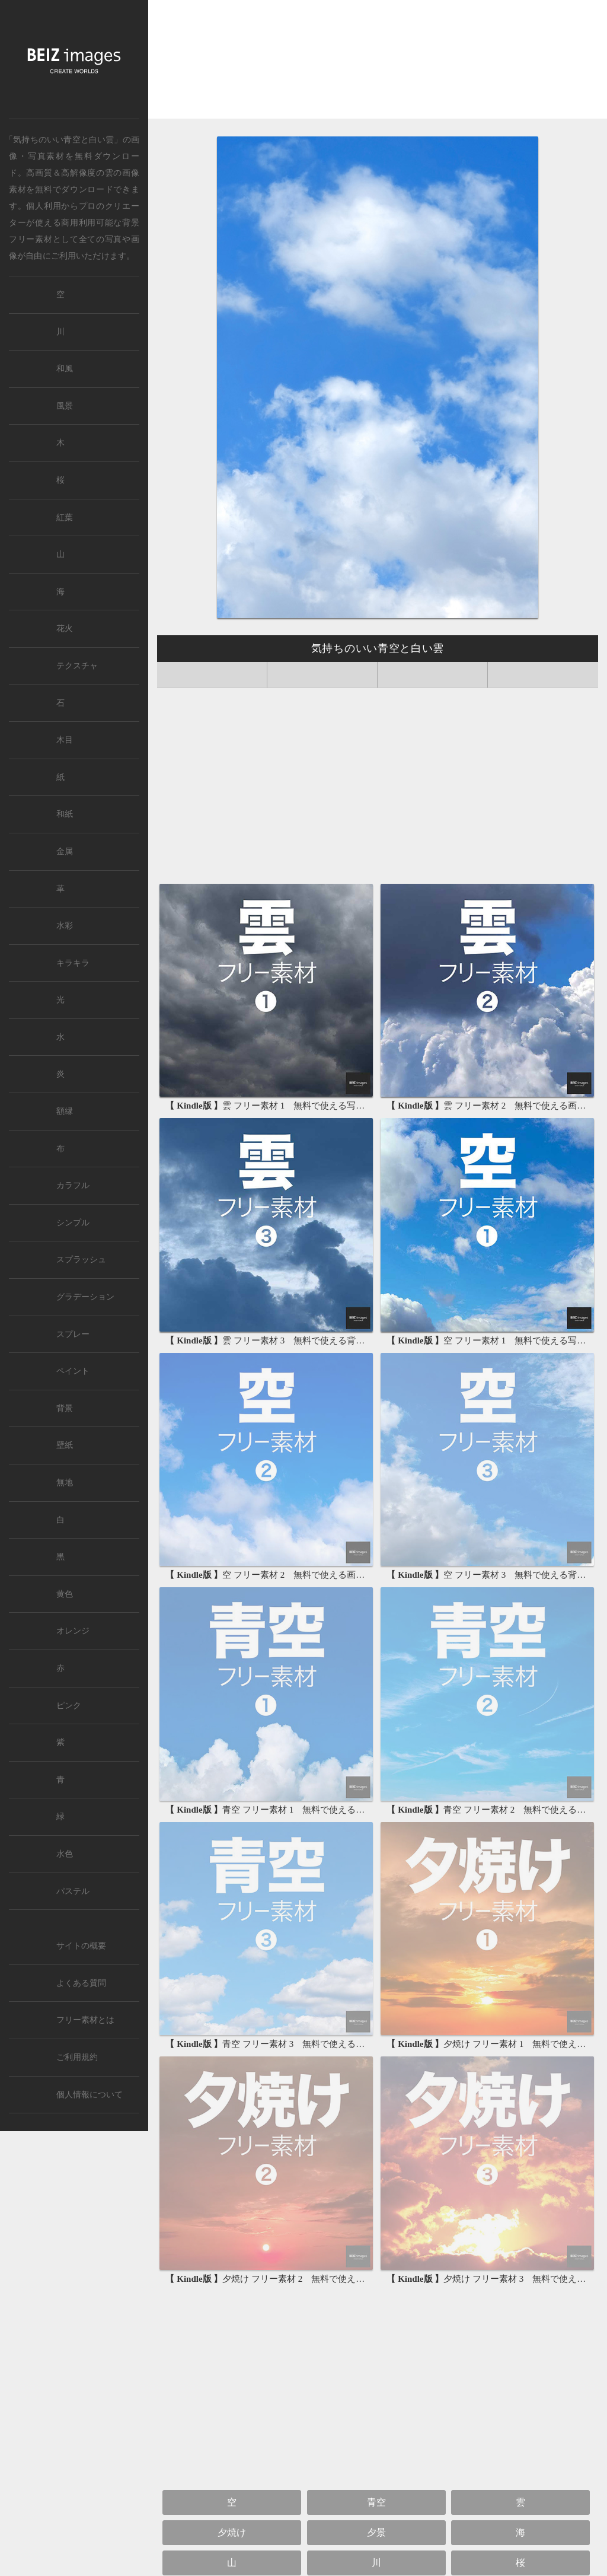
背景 (64, 1408)
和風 (64, 368)
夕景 (376, 2532)
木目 (64, 739)
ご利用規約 (77, 2057)
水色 (64, 1853)
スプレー (73, 1334)
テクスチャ (77, 665)
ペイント (73, 1371)
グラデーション (85, 1296)
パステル (73, 1891)
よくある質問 (81, 1983)
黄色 (64, 1594)
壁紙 (64, 1445)
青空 (376, 2502)
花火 (64, 628)
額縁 (64, 1111)
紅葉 (64, 517)
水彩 (64, 925)
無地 (64, 1482)
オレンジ (73, 1630)
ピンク (68, 1705)
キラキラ (73, 963)
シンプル (73, 1222)
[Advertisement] (377, 63)
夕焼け (232, 2532)
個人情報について (89, 2094)
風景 (64, 406)
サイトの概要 (81, 1945)
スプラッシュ (81, 1259)
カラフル (73, 1185)
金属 (64, 851)
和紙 (64, 814)
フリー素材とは (85, 2019)
